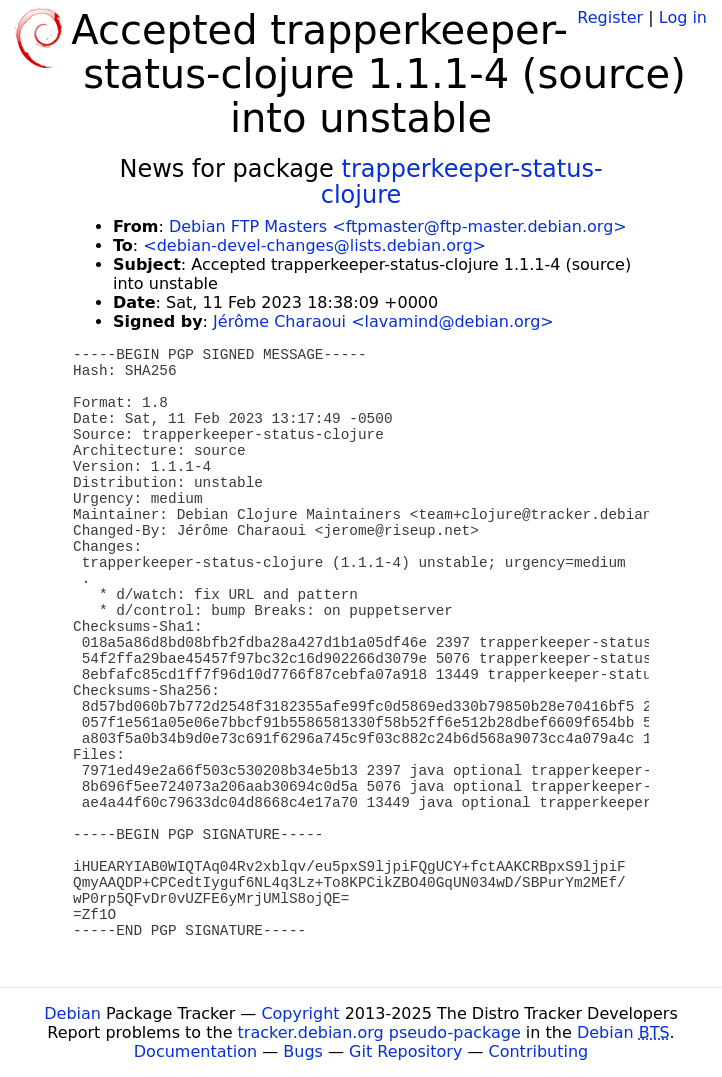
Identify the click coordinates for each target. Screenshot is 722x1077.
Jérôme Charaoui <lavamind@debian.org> (383, 321)
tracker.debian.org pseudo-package (379, 1032)
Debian (72, 1013)
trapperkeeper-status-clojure (462, 182)
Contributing (539, 1051)
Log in (683, 17)
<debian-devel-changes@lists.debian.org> (314, 245)
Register (610, 17)
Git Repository (405, 1051)
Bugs (303, 1051)
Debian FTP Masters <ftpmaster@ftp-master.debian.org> (398, 226)
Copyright (300, 1013)
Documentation (195, 1051)
